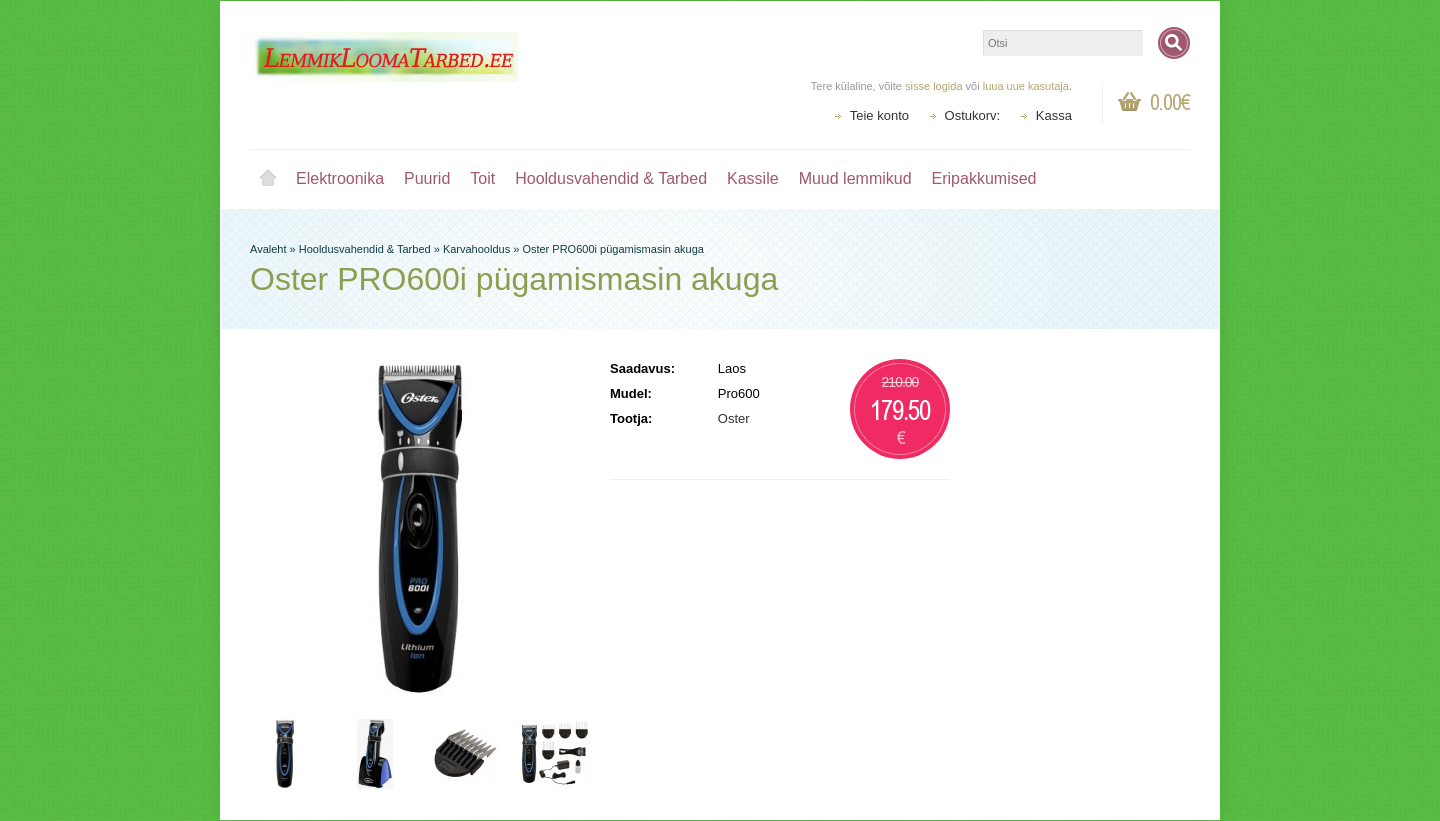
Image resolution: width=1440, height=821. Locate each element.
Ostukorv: (973, 115)
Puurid (427, 178)
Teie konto (879, 115)
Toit (482, 178)
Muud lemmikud (855, 178)
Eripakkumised (984, 178)
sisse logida (933, 86)
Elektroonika (340, 178)
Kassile (753, 178)
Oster (734, 418)
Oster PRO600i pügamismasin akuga (613, 249)
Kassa (1054, 115)
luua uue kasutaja (1026, 86)
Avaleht (268, 179)
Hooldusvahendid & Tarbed (611, 178)
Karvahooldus (476, 249)
